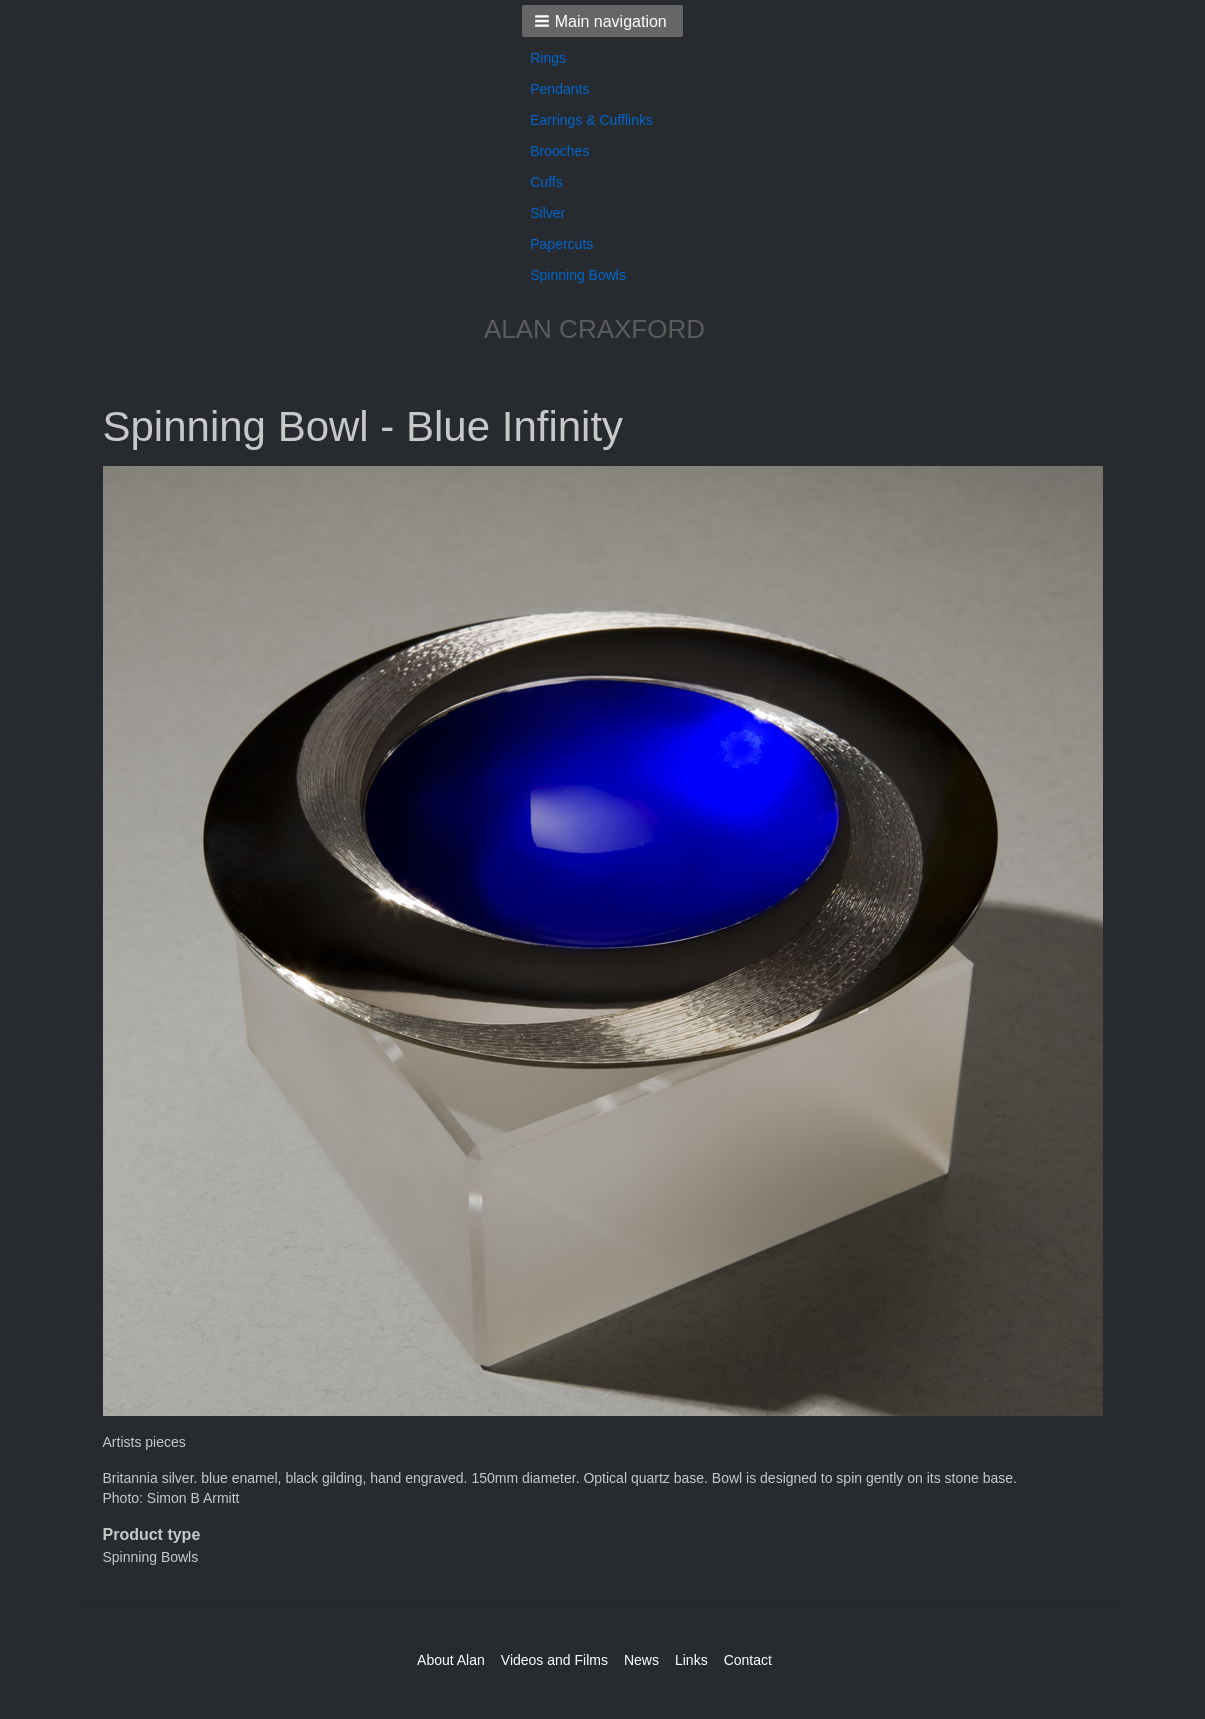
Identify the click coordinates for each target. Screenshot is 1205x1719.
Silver (547, 213)
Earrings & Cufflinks (591, 120)
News (641, 1660)
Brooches (559, 151)
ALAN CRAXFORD (594, 329)
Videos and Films (554, 1660)
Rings (548, 58)
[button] (602, 21)
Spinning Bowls (578, 275)
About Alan (451, 1660)
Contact (748, 1660)
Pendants (559, 89)
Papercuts (561, 244)
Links (691, 1660)
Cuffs (546, 182)
